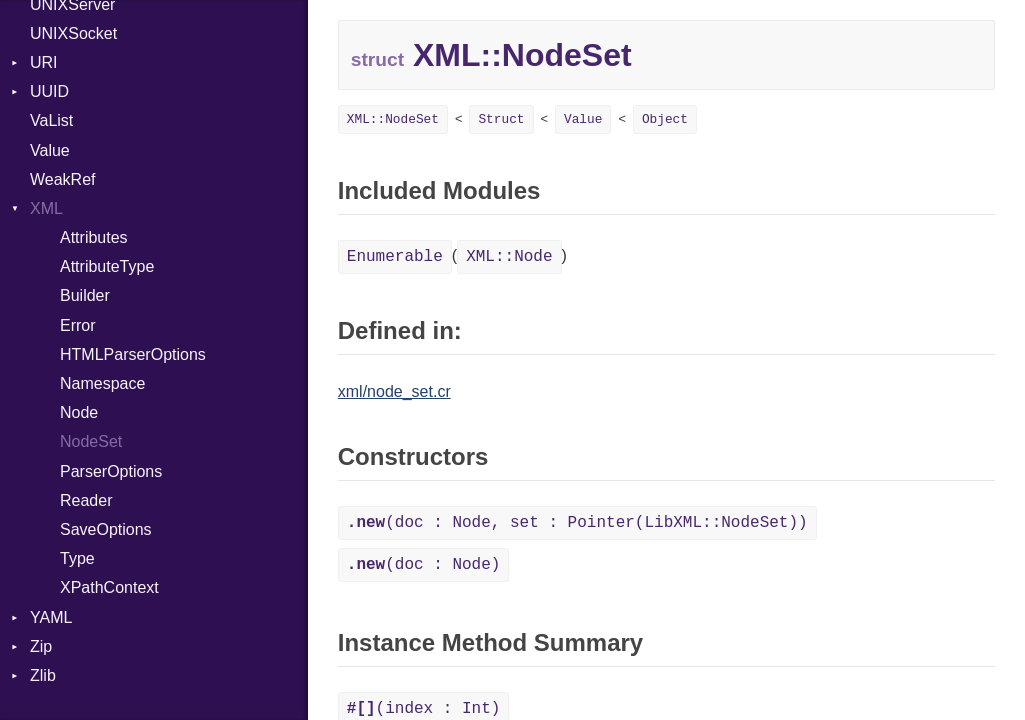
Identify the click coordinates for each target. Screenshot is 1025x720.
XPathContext (109, 587)
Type (77, 558)
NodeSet (91, 441)
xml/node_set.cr (394, 391)
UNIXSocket (73, 33)
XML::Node (509, 257)
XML (46, 208)
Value (50, 150)
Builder (85, 295)
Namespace (102, 383)
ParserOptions (111, 471)
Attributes (94, 237)
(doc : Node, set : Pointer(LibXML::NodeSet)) (577, 523)
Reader (86, 500)
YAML (51, 617)
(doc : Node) (424, 565)
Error (78, 325)
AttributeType (107, 266)
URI (44, 62)
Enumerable (395, 257)
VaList (51, 120)
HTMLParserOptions (133, 354)
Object (665, 119)
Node (79, 412)
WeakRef (63, 179)
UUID (49, 91)
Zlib (43, 675)
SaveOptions (106, 529)
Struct (501, 119)
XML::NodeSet (393, 119)
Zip (41, 646)
